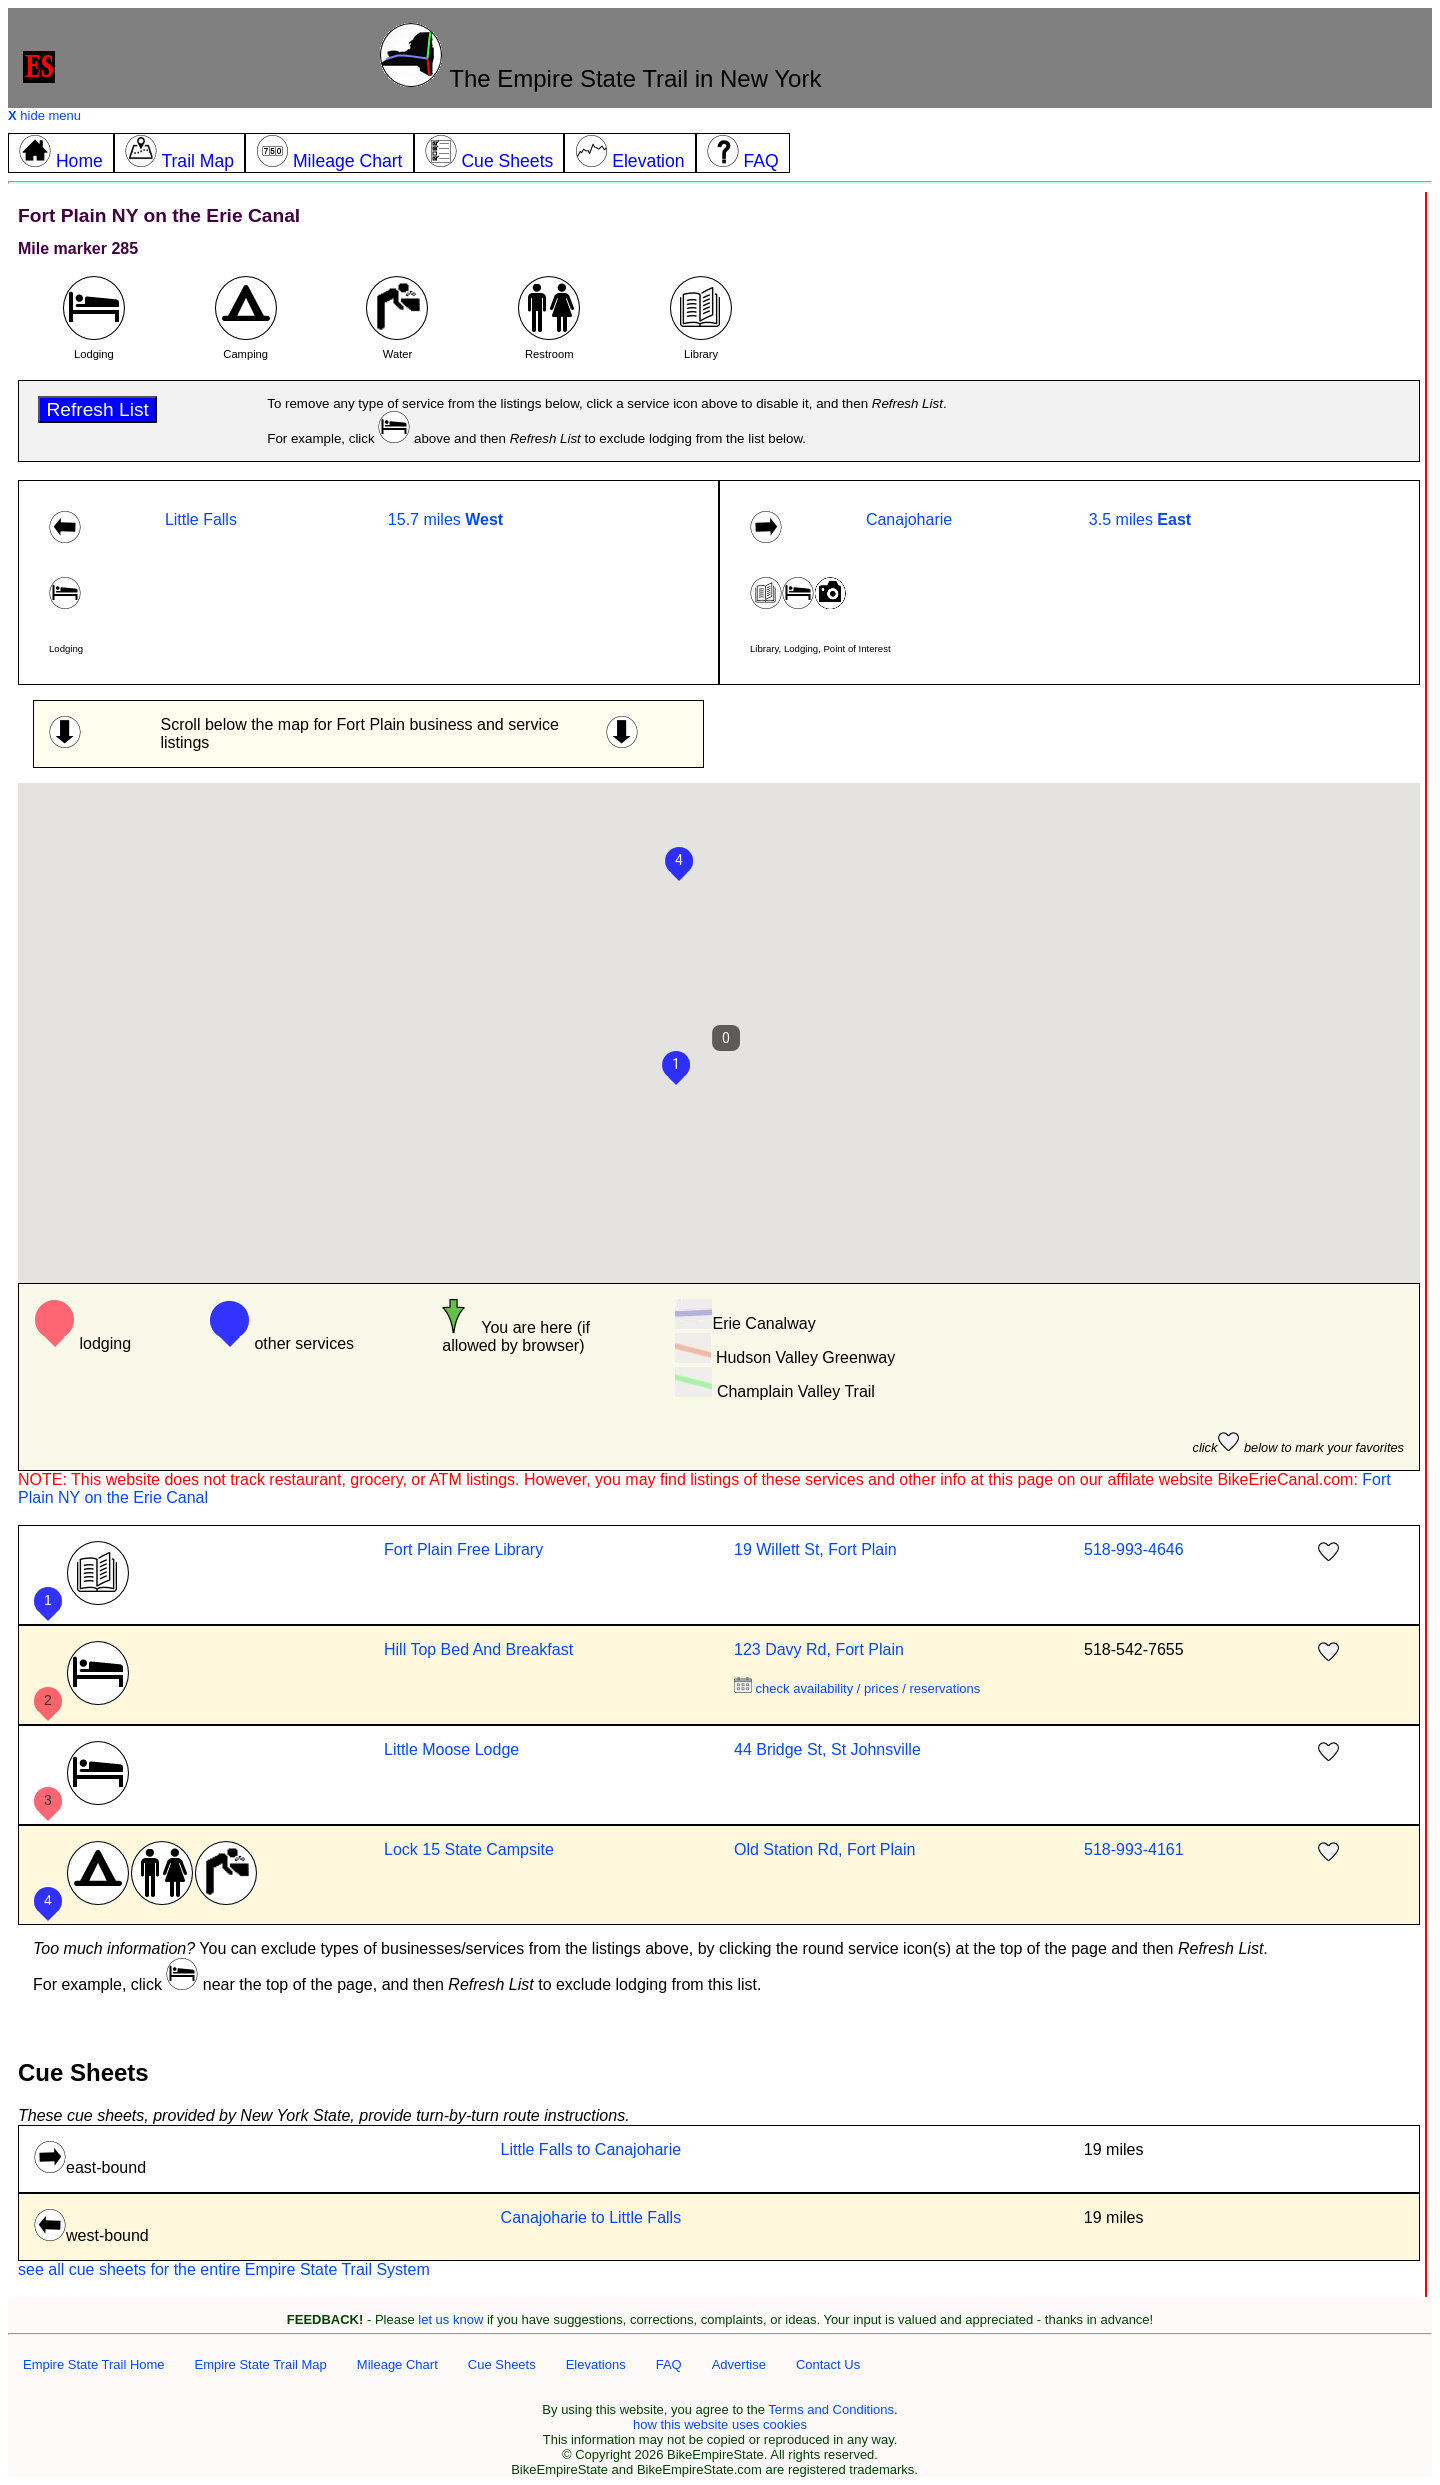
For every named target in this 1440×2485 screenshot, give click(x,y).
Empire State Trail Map (261, 2364)
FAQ (669, 2364)
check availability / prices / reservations (857, 1688)
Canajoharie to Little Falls (591, 2217)
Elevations (596, 2364)
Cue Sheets (502, 2364)
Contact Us (828, 2364)
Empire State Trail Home (94, 2364)
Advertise (739, 2364)
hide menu (44, 115)
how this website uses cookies (720, 2424)
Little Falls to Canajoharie (591, 2149)
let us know (450, 2319)
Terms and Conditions (831, 2409)
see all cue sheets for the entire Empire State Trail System (224, 2269)
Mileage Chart (397, 2364)
